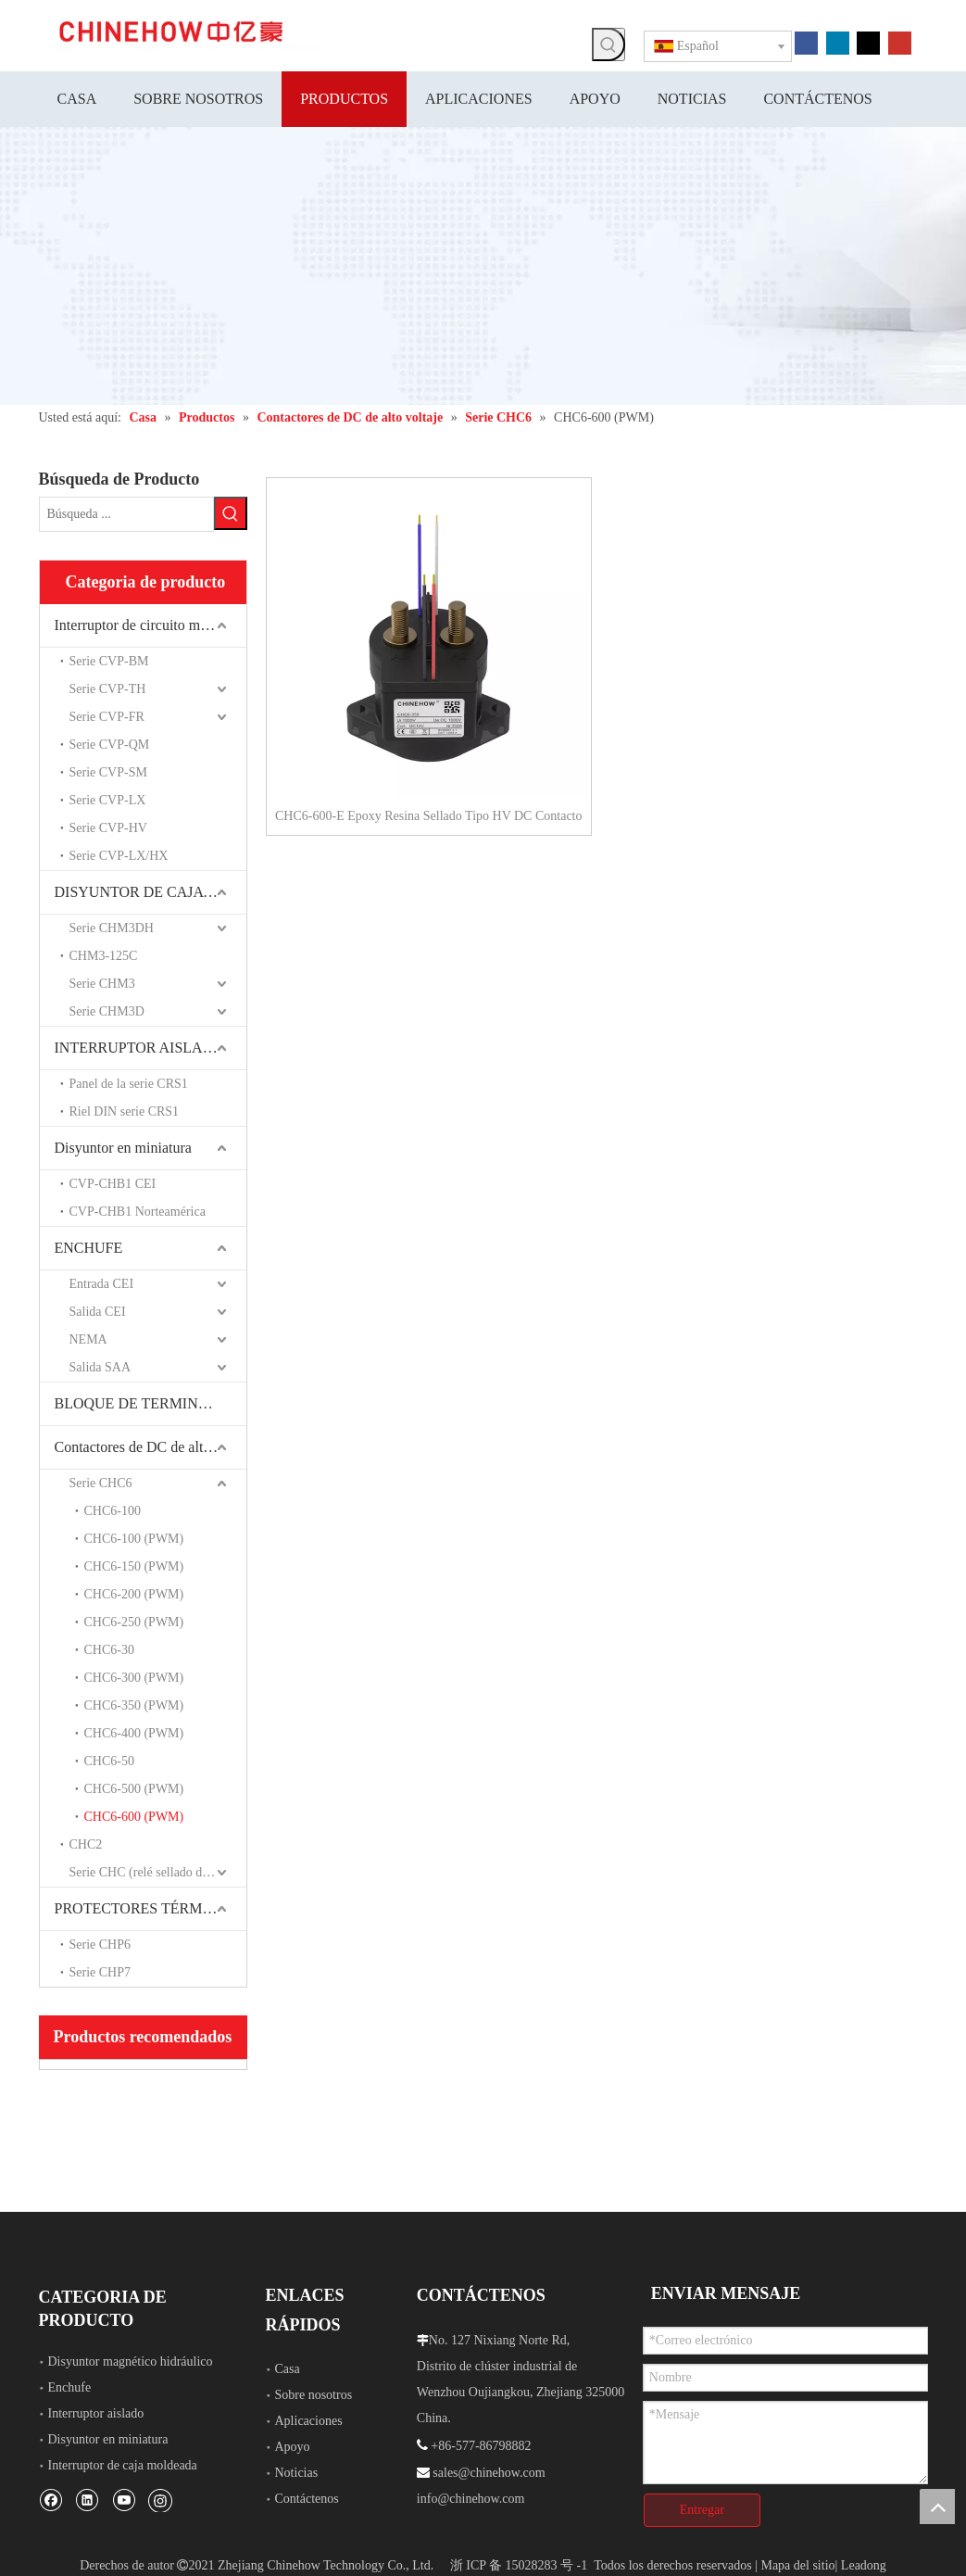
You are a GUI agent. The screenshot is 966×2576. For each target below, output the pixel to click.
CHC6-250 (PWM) (134, 1622)
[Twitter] (868, 42)
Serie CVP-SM (108, 772)
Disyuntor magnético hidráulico (130, 2361)
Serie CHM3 (102, 984)
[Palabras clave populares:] (608, 44)
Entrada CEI (101, 1284)
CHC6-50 (109, 1761)
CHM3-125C (103, 956)
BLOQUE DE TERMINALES (145, 1403)
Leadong (863, 2565)
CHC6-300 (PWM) (134, 1678)
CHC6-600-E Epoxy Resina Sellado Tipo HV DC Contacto (428, 816)
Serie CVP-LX (107, 800)
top (937, 2506)
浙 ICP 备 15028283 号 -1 (518, 2565)
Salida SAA (100, 1367)
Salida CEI (97, 1312)
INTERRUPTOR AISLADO (139, 1047)
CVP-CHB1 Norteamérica (137, 1212)
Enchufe (70, 2387)
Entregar (702, 2510)
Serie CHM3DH (111, 928)
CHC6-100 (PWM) (134, 1539)
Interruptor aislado (96, 2413)
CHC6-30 (109, 1650)
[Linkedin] (837, 42)
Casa (287, 2369)
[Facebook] (806, 42)
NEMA (88, 1339)
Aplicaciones (309, 2421)
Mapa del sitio (797, 2565)
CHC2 (86, 1844)
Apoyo (292, 2447)
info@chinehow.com (471, 2499)
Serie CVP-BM (109, 661)
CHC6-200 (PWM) (134, 1594)
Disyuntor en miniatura (123, 1147)
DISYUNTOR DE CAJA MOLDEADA (150, 892)
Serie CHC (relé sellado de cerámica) (157, 1872)
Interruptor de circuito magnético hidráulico (150, 625)
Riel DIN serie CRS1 (124, 1111)
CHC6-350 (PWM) (134, 1705)
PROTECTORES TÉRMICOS (145, 1908)
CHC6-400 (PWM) (134, 1733)
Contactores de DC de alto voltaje (150, 1447)
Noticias (297, 2473)
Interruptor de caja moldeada (122, 2465)
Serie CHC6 (100, 1483)
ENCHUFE (89, 1248)
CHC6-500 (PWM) (134, 1789)
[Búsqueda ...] (126, 514)
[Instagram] (160, 2500)
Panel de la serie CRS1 (128, 1084)
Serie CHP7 (100, 1972)
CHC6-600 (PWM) (134, 1817)
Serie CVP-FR (106, 717)
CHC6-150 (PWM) (134, 1566)
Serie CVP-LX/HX (119, 856)
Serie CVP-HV (108, 828)
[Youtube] (899, 42)
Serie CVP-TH (107, 689)
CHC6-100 (112, 1511)
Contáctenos (307, 2499)
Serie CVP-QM (109, 744)
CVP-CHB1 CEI (113, 1184)
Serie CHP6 (100, 1944)
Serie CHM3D (106, 1011)
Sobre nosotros (314, 2395)
